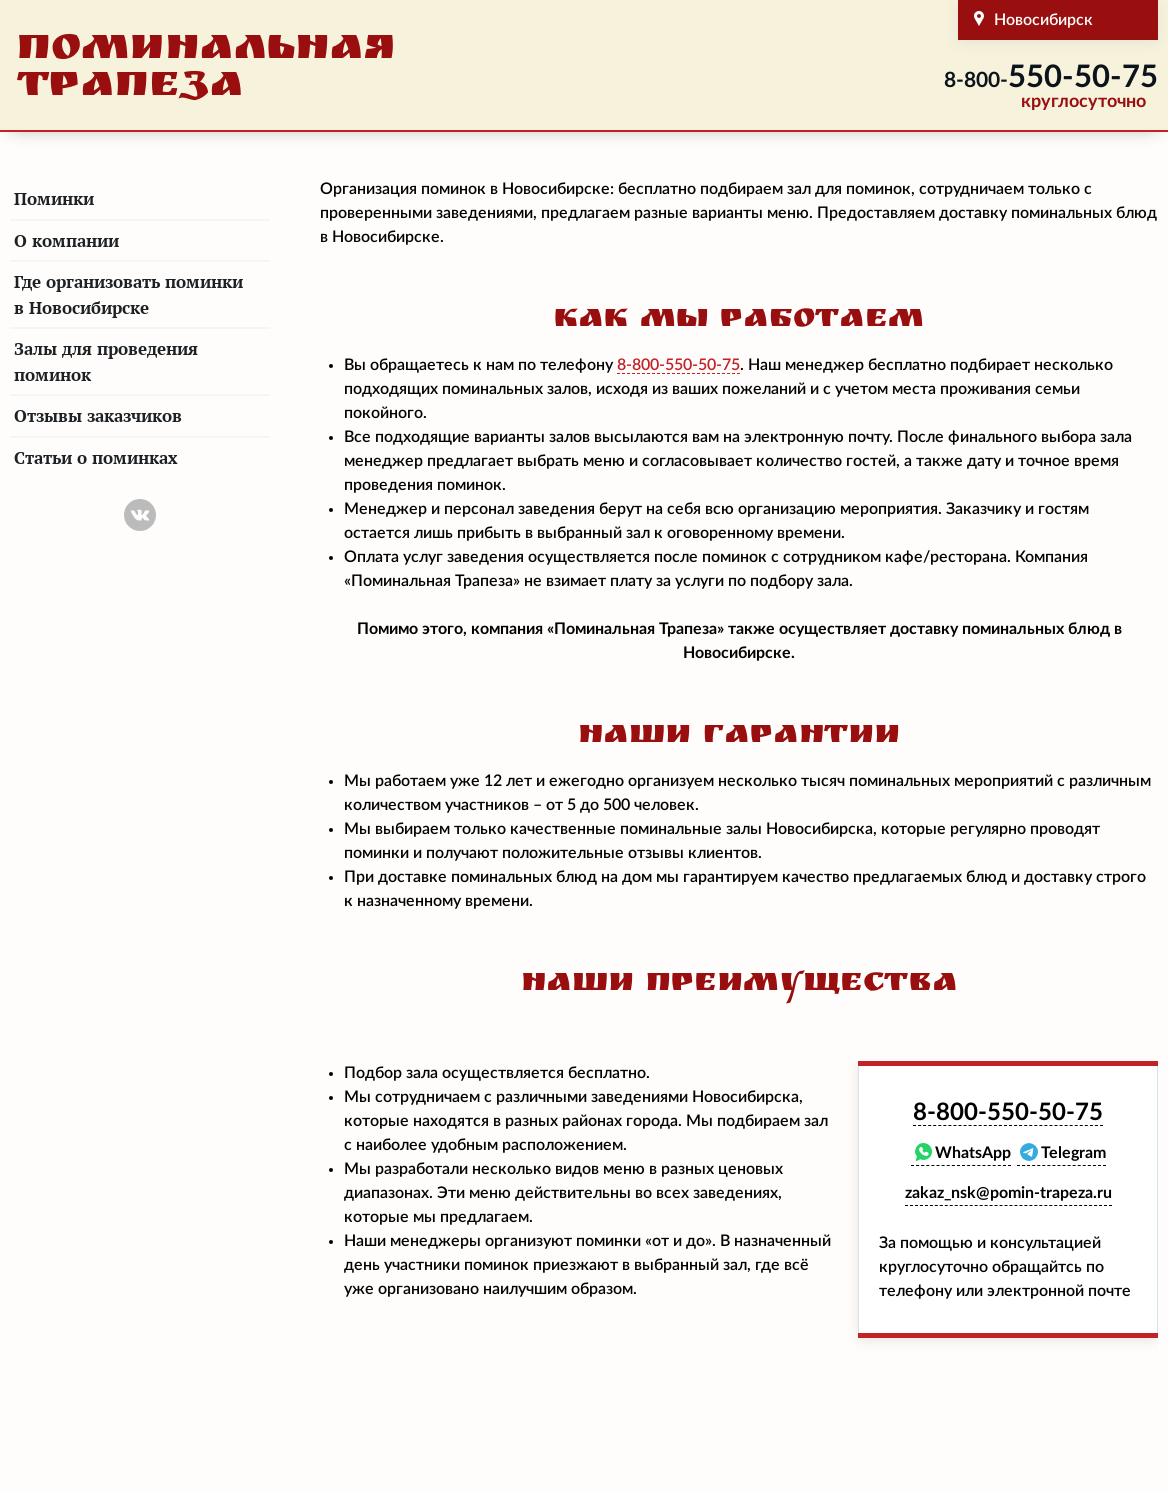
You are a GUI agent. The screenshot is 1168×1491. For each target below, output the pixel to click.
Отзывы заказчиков (98, 415)
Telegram (1073, 1153)
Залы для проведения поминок (106, 361)
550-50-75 (1051, 77)
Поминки (54, 198)
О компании (66, 240)
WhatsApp (973, 1153)
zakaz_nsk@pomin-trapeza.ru (1008, 1193)
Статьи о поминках (96, 457)
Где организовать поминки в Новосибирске (128, 294)
